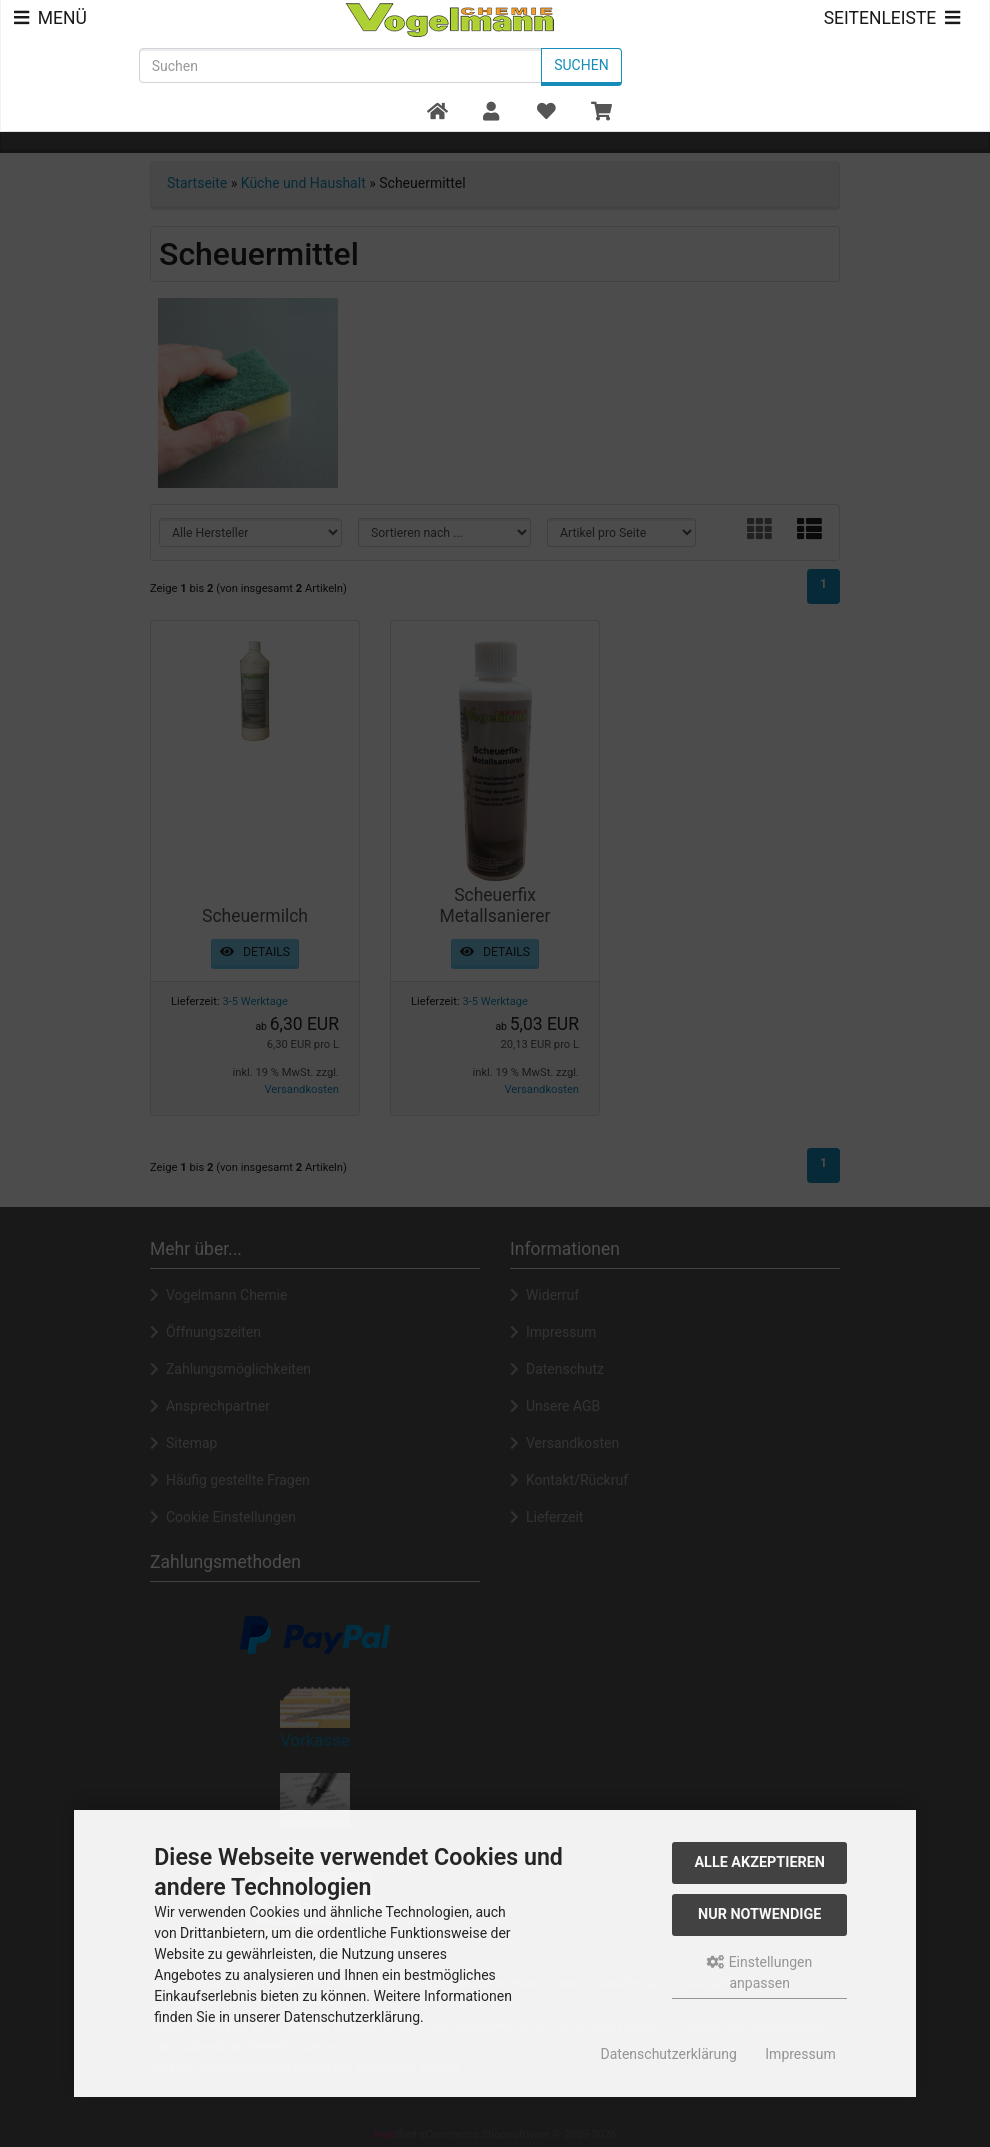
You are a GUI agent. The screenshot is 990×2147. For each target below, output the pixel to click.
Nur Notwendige (759, 1914)
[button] (491, 112)
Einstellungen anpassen (759, 1972)
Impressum (800, 2054)
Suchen (581, 65)
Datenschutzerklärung (669, 2054)
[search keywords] (340, 65)
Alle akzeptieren (759, 1862)
